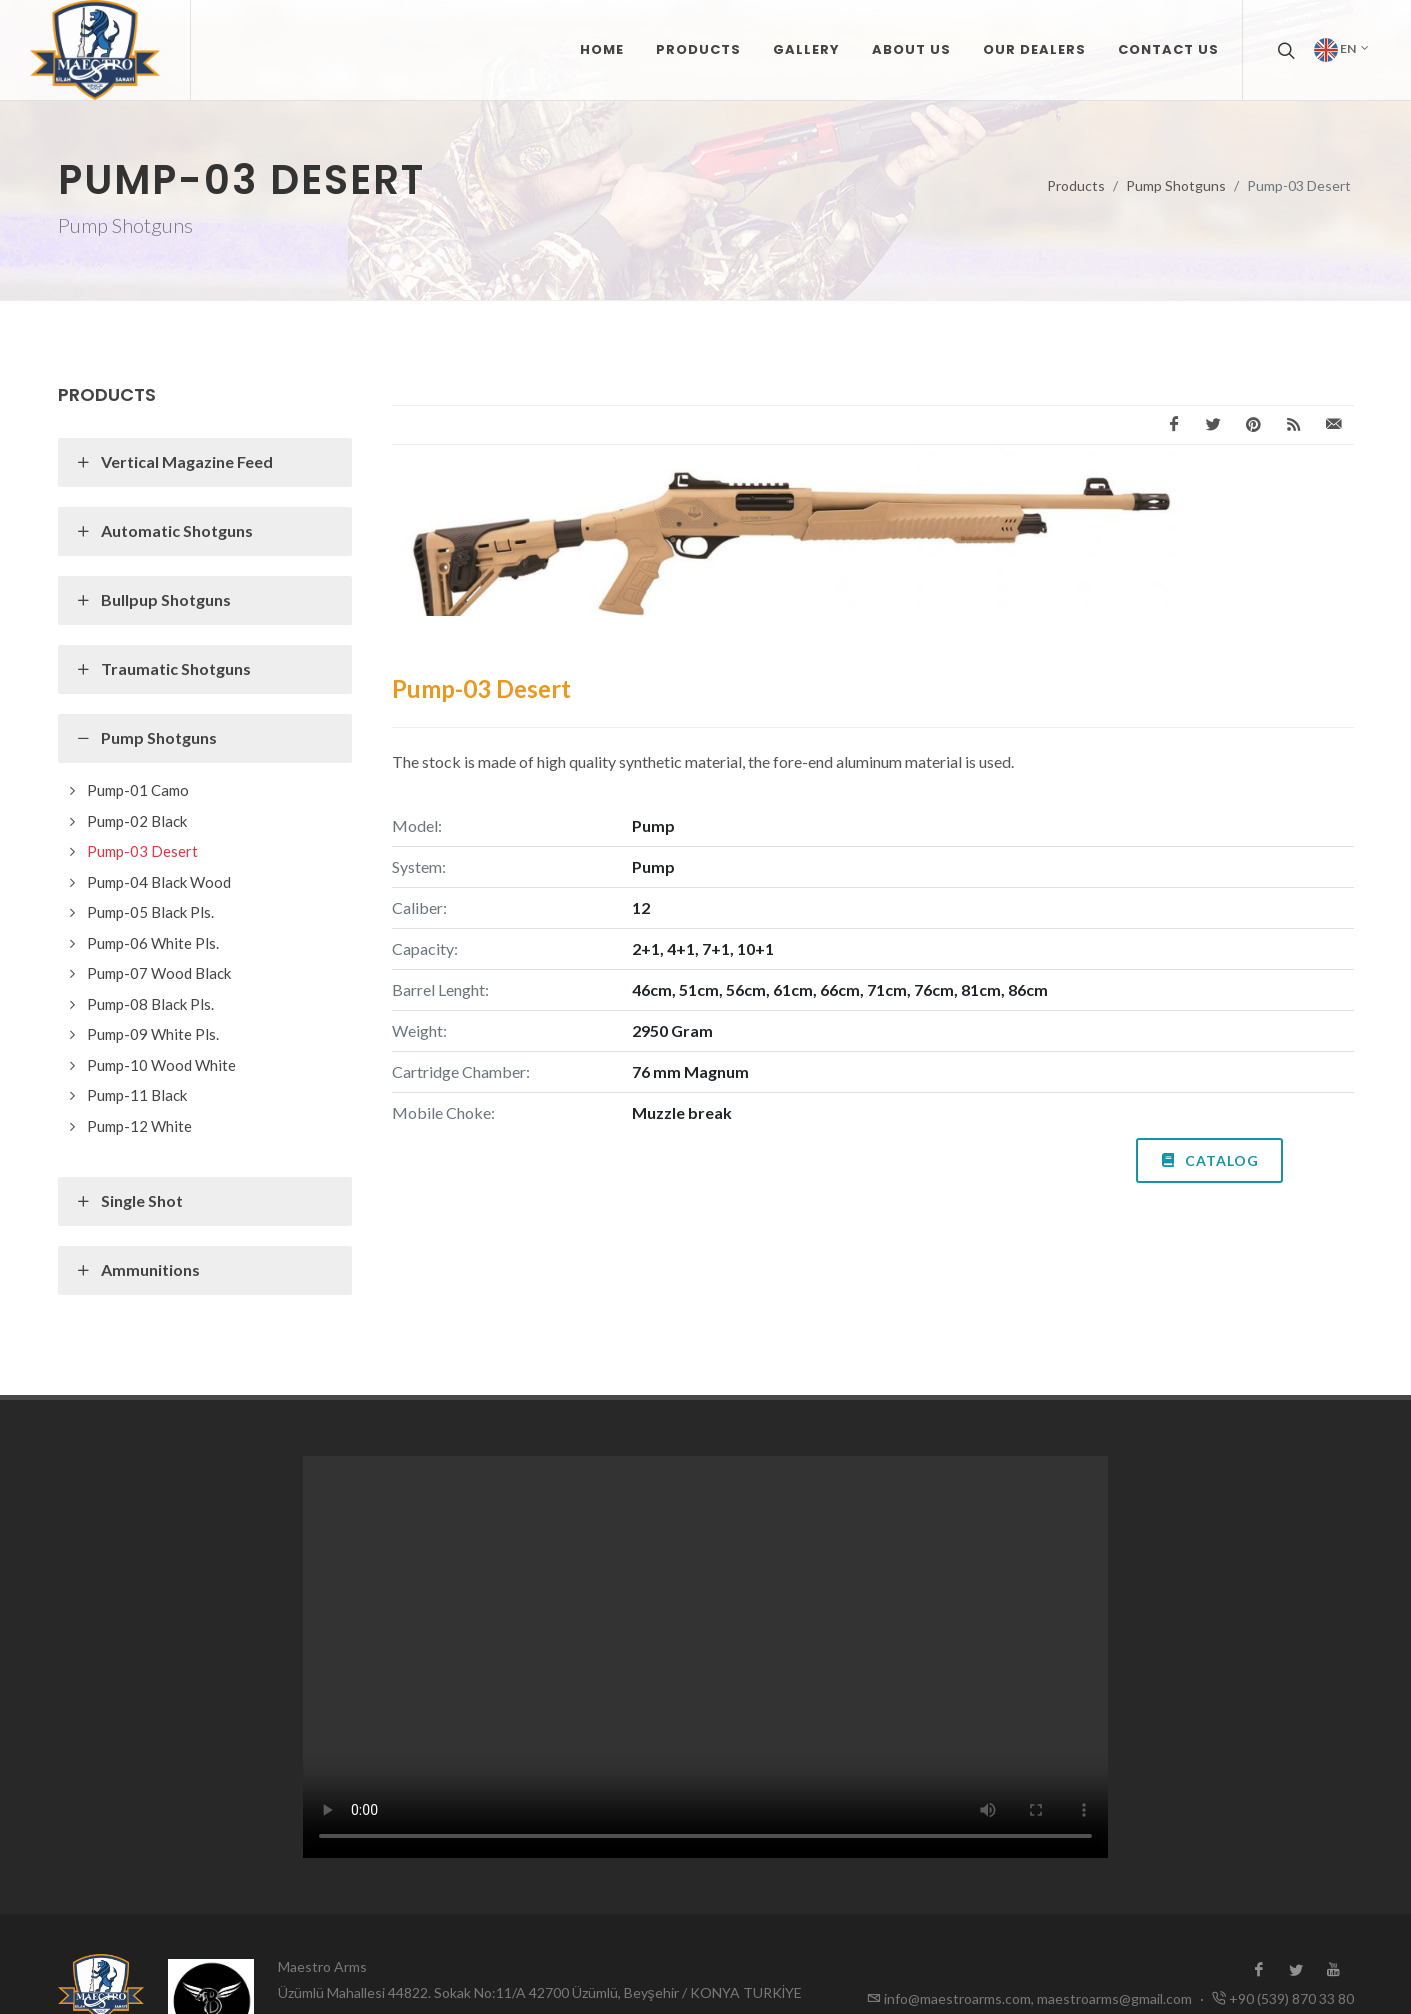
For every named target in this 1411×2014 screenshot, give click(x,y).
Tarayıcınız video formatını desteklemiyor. (705, 1657)
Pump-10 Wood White (161, 1065)
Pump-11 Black (137, 1095)
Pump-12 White (139, 1126)
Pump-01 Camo (138, 790)
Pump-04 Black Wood (159, 882)
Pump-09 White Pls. (153, 1034)
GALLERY (806, 49)
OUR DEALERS (1034, 49)
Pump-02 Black (137, 821)
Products (1076, 185)
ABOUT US (911, 49)
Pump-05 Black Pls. (150, 912)
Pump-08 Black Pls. (150, 1004)
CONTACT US (1168, 49)
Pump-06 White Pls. (153, 943)
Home (602, 49)
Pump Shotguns (1176, 185)
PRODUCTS (698, 49)
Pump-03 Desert (142, 851)
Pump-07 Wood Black (159, 973)
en (1341, 50)
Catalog (1209, 1159)
